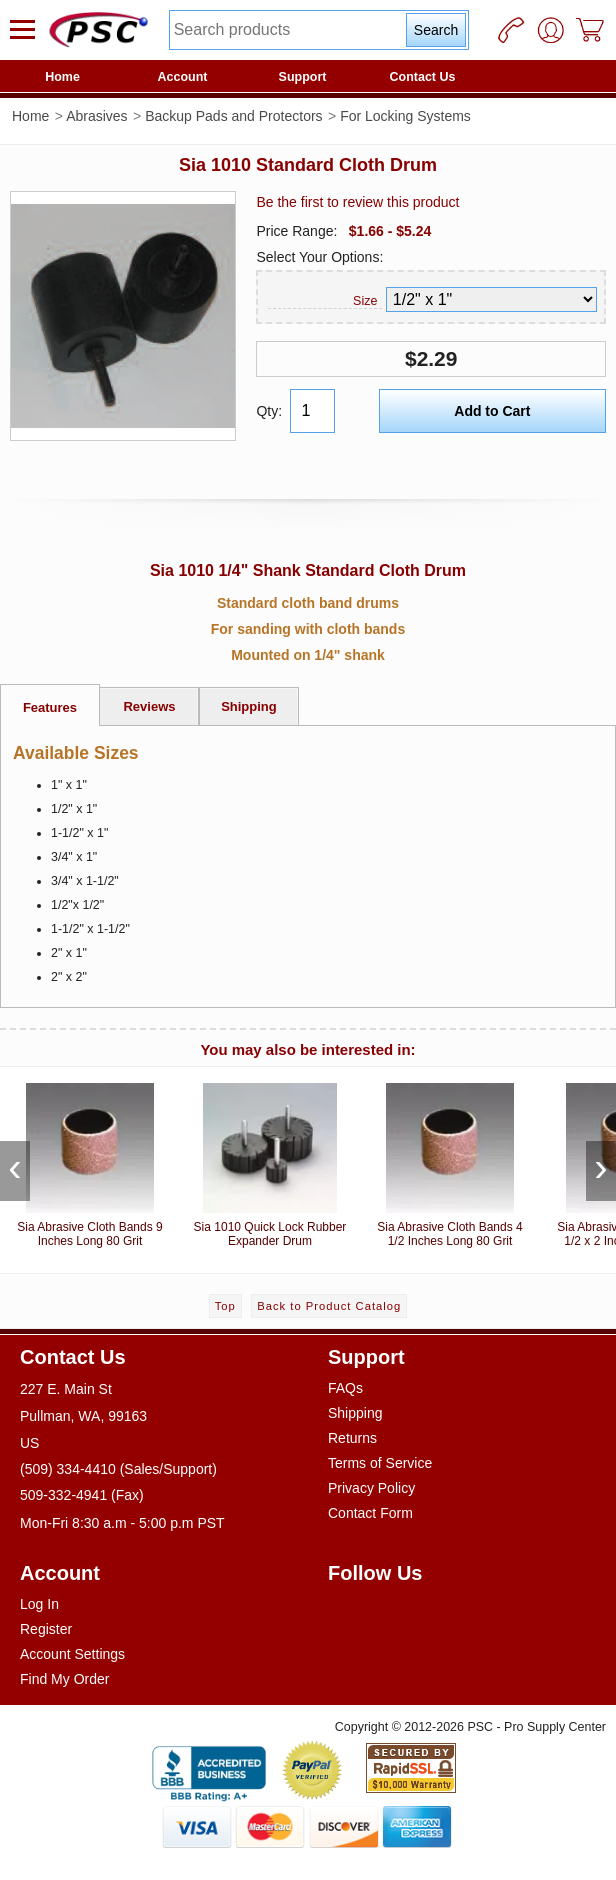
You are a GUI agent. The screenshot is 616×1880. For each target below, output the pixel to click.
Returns (352, 1438)
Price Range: (296, 231)
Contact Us (423, 77)
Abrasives (96, 116)
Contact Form (370, 1513)
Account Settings (72, 1654)
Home (62, 77)
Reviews (149, 706)
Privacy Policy (371, 1488)
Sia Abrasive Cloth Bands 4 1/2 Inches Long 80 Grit (450, 1161)
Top (225, 1306)
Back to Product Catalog (329, 1306)
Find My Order (64, 1679)
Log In (39, 1604)
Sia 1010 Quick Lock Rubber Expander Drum (270, 1161)
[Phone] (511, 30)
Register (46, 1629)
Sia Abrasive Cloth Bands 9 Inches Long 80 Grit (90, 1161)
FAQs (345, 1388)
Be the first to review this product (357, 202)
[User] (551, 30)
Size (365, 301)
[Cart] (591, 30)
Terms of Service (380, 1463)
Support (303, 77)
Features (50, 707)
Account (183, 77)
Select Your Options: (319, 257)
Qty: (269, 411)
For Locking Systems (405, 116)
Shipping (249, 706)
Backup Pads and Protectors (233, 116)
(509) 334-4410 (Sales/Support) (118, 1469)
